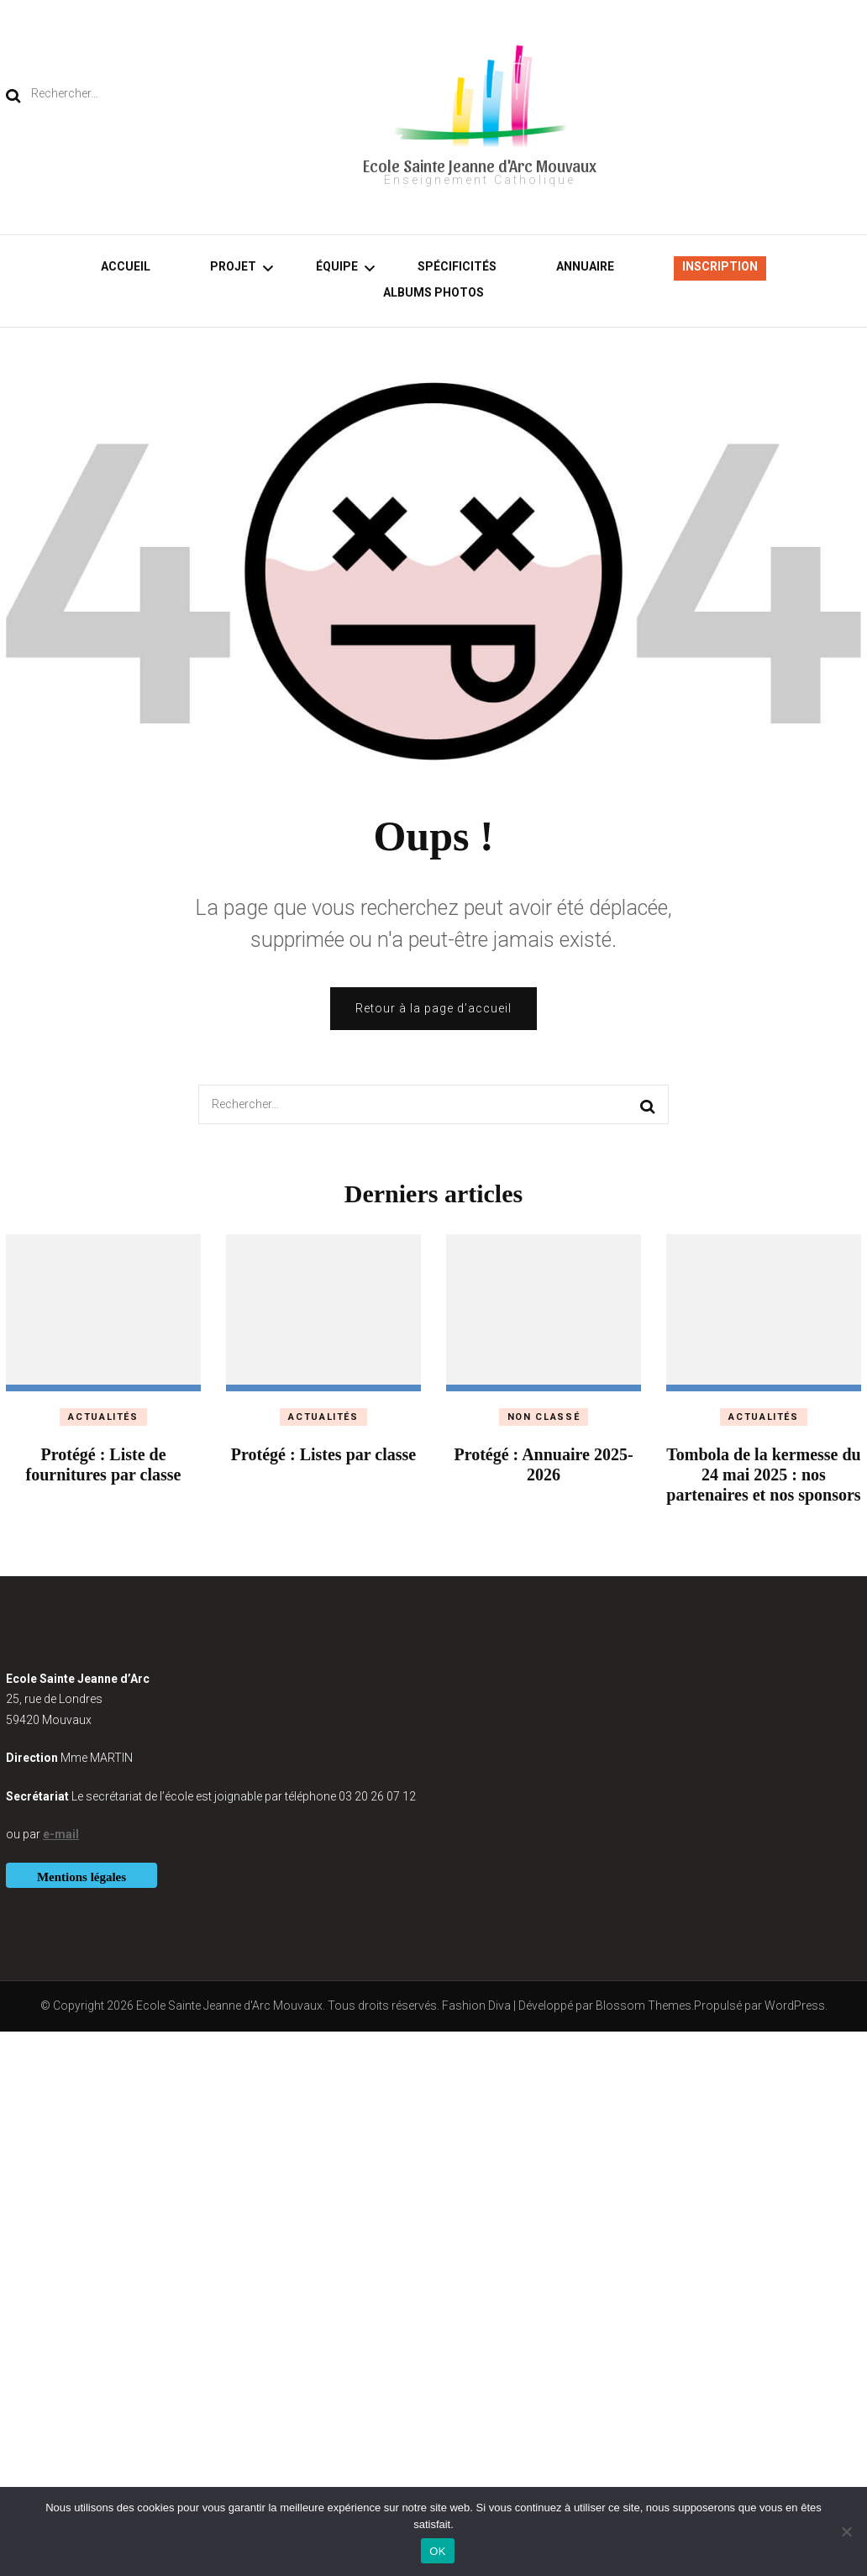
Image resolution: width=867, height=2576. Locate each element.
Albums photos (433, 292)
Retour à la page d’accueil (433, 1008)
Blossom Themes (643, 2005)
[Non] (846, 2531)
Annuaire (585, 266)
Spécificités (457, 266)
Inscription (720, 266)
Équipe (337, 266)
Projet (233, 266)
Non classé (544, 1417)
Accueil (125, 266)
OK (437, 2551)
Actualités (103, 1417)
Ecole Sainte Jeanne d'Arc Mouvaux (479, 165)
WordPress (795, 2005)
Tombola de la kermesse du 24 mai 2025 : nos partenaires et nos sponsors (763, 1474)
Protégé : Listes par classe (323, 1454)
